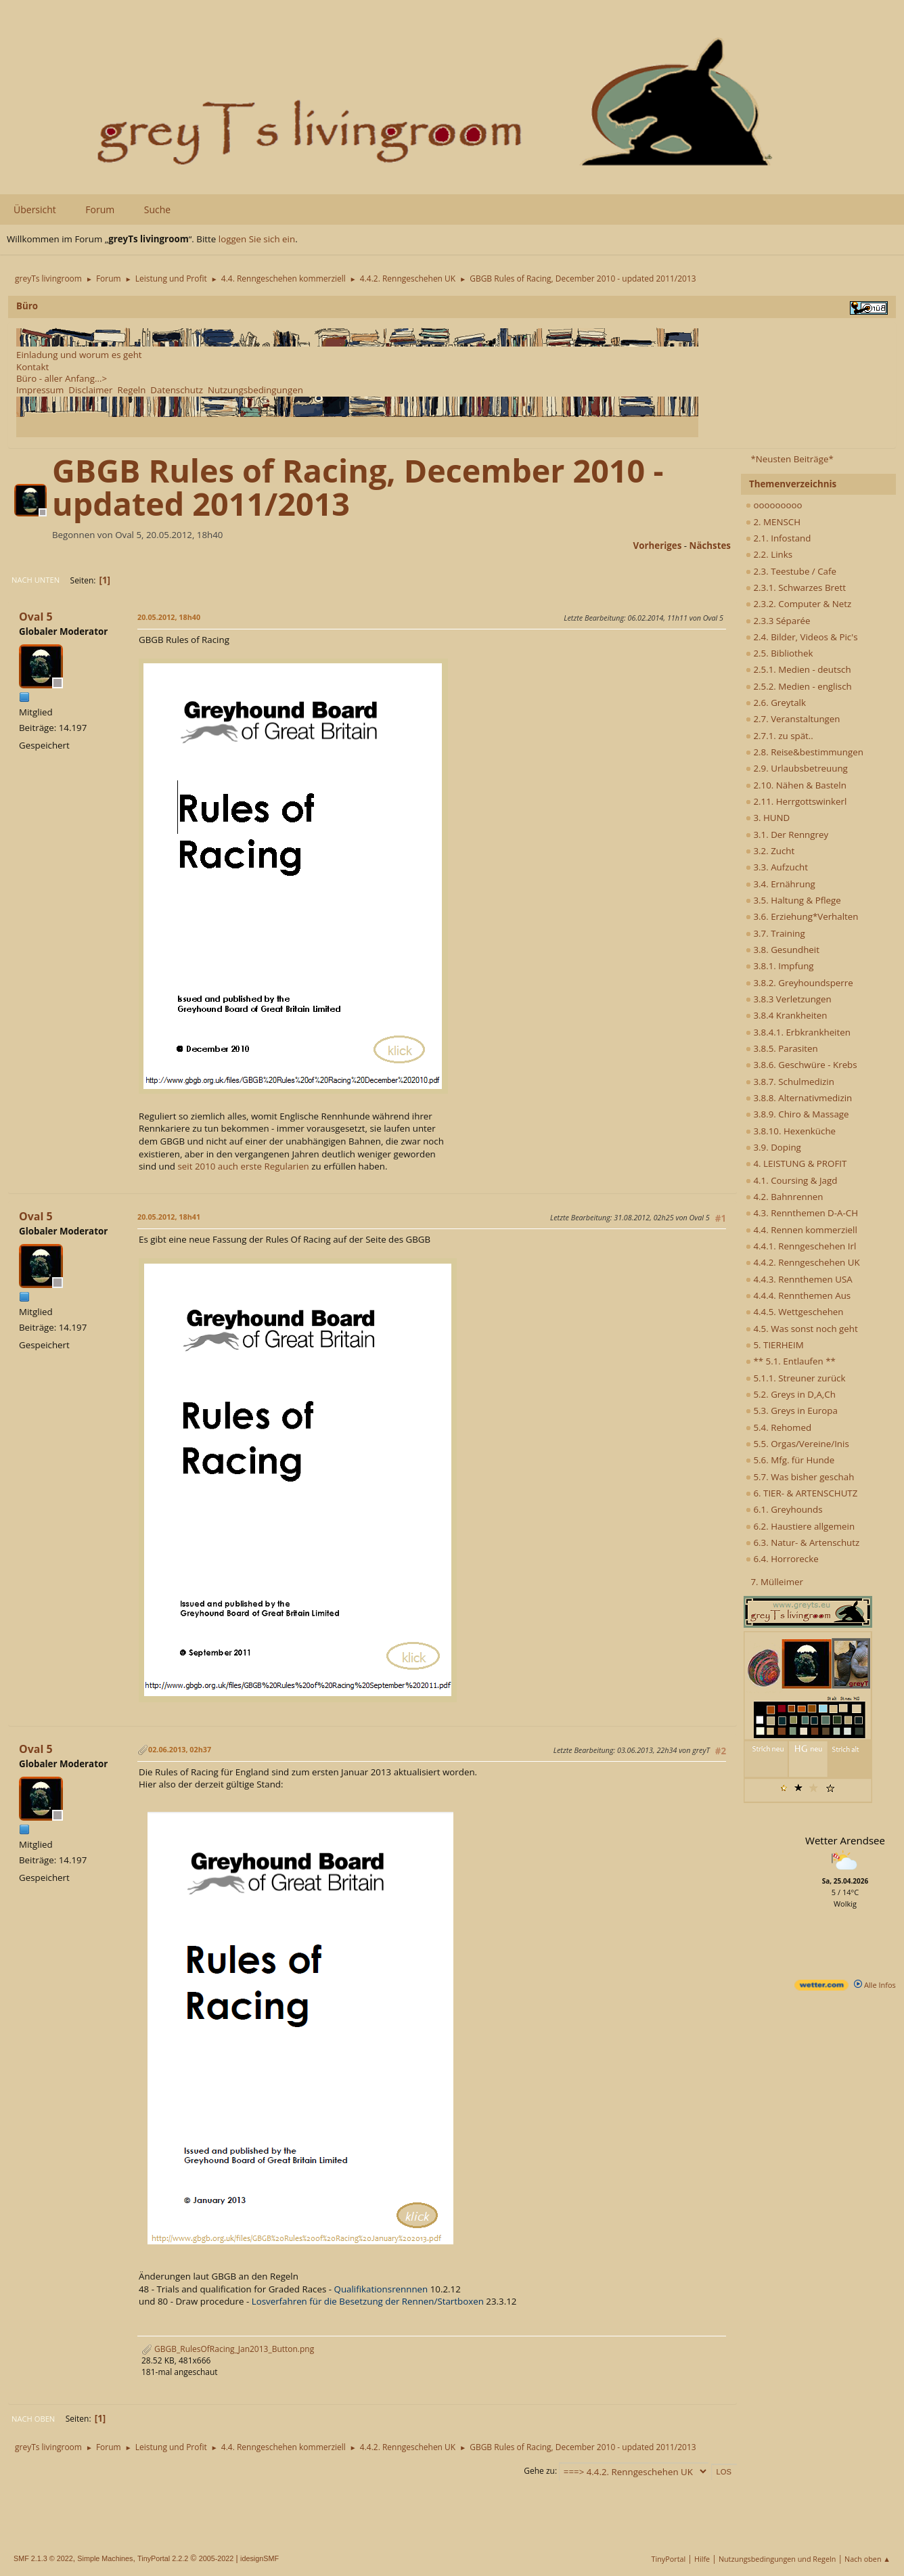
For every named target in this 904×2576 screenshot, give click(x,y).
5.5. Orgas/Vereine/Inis (797, 1444)
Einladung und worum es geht (79, 355)
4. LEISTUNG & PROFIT (796, 1163)
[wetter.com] (821, 1987)
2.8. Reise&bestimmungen (804, 752)
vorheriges (657, 545)
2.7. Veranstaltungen (793, 719)
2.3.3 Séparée (778, 621)
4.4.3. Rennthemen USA (799, 1279)
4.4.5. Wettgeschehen (795, 1312)
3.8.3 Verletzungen (789, 999)
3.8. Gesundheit (782, 949)
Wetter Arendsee (845, 1840)
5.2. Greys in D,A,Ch (791, 1394)
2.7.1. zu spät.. (779, 736)
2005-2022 (216, 2558)
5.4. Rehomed (778, 1427)
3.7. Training (775, 933)
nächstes (710, 545)
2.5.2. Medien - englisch (799, 686)
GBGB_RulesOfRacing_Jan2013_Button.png (227, 2349)
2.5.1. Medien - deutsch (798, 669)
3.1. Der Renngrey (787, 834)
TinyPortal (669, 2559)
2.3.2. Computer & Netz (798, 604)
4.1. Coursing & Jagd (791, 1180)
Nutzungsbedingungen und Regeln (777, 2559)
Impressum (40, 390)
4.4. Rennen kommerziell (801, 1230)
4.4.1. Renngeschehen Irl (801, 1246)
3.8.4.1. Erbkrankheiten (798, 1032)
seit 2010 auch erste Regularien (243, 1166)
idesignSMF (259, 2558)
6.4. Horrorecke (782, 1559)
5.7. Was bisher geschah (800, 1477)
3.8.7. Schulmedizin (790, 1081)
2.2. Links (769, 554)
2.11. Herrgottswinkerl (796, 801)
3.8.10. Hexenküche (791, 1131)
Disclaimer (90, 390)
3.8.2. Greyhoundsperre (799, 983)
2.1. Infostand (778, 538)
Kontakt (32, 367)
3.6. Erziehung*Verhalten (802, 916)
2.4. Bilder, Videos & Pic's (802, 637)
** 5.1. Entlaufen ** (791, 1361)
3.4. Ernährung (780, 884)
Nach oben (33, 2419)
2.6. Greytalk (776, 702)
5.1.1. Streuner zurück (795, 1378)
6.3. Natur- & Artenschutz (802, 1542)
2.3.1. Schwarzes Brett (796, 587)
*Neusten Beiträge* (791, 459)
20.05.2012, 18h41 (168, 1217)
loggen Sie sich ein (257, 239)
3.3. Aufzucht (777, 867)
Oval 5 (36, 616)
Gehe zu (539, 2471)
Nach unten (36, 580)
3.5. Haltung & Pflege (793, 900)
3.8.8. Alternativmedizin (799, 1098)
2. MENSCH (773, 522)
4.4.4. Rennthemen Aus (798, 1295)
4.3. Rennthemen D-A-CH (802, 1213)
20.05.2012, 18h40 (168, 617)
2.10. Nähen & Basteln (796, 785)
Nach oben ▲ (867, 2559)
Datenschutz (176, 390)
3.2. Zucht (770, 851)
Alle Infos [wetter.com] (875, 1985)
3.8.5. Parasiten (782, 1048)
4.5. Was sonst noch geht (802, 1329)
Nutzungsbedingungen (255, 390)
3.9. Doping (773, 1147)
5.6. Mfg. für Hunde (790, 1460)
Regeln (131, 390)
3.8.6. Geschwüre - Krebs (801, 1065)
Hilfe (702, 2559)
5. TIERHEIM (775, 1345)
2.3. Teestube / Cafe (791, 571)
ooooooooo (774, 505)
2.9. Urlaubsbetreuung (797, 768)
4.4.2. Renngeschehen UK (803, 1262)
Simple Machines (105, 2558)
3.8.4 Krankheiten (786, 1015)
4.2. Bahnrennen (784, 1197)
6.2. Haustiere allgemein (800, 1526)
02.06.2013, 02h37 (179, 1749)
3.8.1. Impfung (780, 966)
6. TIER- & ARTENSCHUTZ (801, 1493)
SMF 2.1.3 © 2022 (43, 2558)
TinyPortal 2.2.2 (162, 2558)
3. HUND (768, 818)
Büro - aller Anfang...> (61, 378)
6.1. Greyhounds (784, 1509)
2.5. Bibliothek (779, 653)
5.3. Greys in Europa (792, 1410)
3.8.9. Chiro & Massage (797, 1114)
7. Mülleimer (776, 1582)
